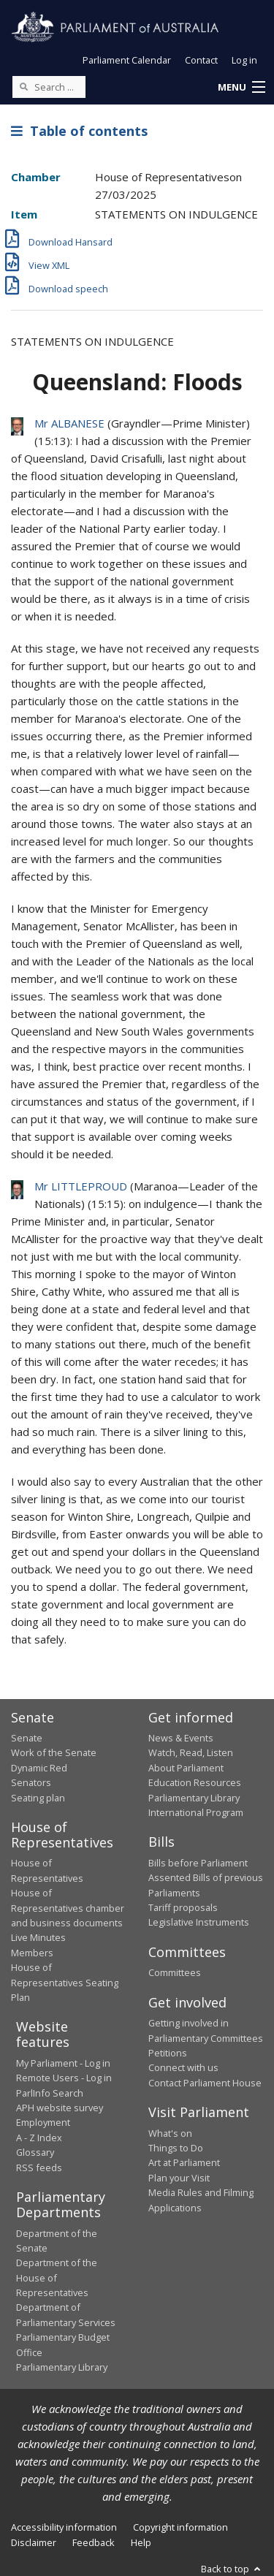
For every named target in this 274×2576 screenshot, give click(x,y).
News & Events (180, 1737)
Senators (31, 1782)
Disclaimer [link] (33, 2542)
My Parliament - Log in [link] (63, 2063)
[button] (241, 87)
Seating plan (38, 1797)
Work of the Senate (53, 1752)
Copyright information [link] (180, 2527)
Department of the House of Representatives (56, 2277)
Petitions (167, 2052)
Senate (26, 1737)
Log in (244, 60)
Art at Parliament (184, 2162)
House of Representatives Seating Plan (64, 1982)
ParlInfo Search (49, 2093)
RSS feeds (39, 2167)
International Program (195, 1812)
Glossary (35, 2152)
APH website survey (59, 2107)
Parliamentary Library (194, 1797)
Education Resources (194, 1782)
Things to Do (175, 2147)
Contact (201, 60)
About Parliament (186, 1767)
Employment (43, 2122)
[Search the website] (48, 87)
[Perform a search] (23, 86)
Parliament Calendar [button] (127, 60)
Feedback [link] (93, 2542)
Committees (174, 1972)
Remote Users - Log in (64, 2077)
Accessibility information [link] (64, 2527)
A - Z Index (39, 2137)
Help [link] (141, 2542)
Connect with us (183, 2067)
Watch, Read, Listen (190, 1752)
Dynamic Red (39, 1767)
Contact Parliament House (205, 2082)
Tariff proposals (183, 1907)
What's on (170, 2133)
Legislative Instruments (198, 1922)
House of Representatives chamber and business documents (67, 1907)
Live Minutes (38, 1937)
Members (32, 1952)
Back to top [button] (232, 2568)
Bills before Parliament (198, 1862)
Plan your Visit (179, 2177)
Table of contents (79, 131)
